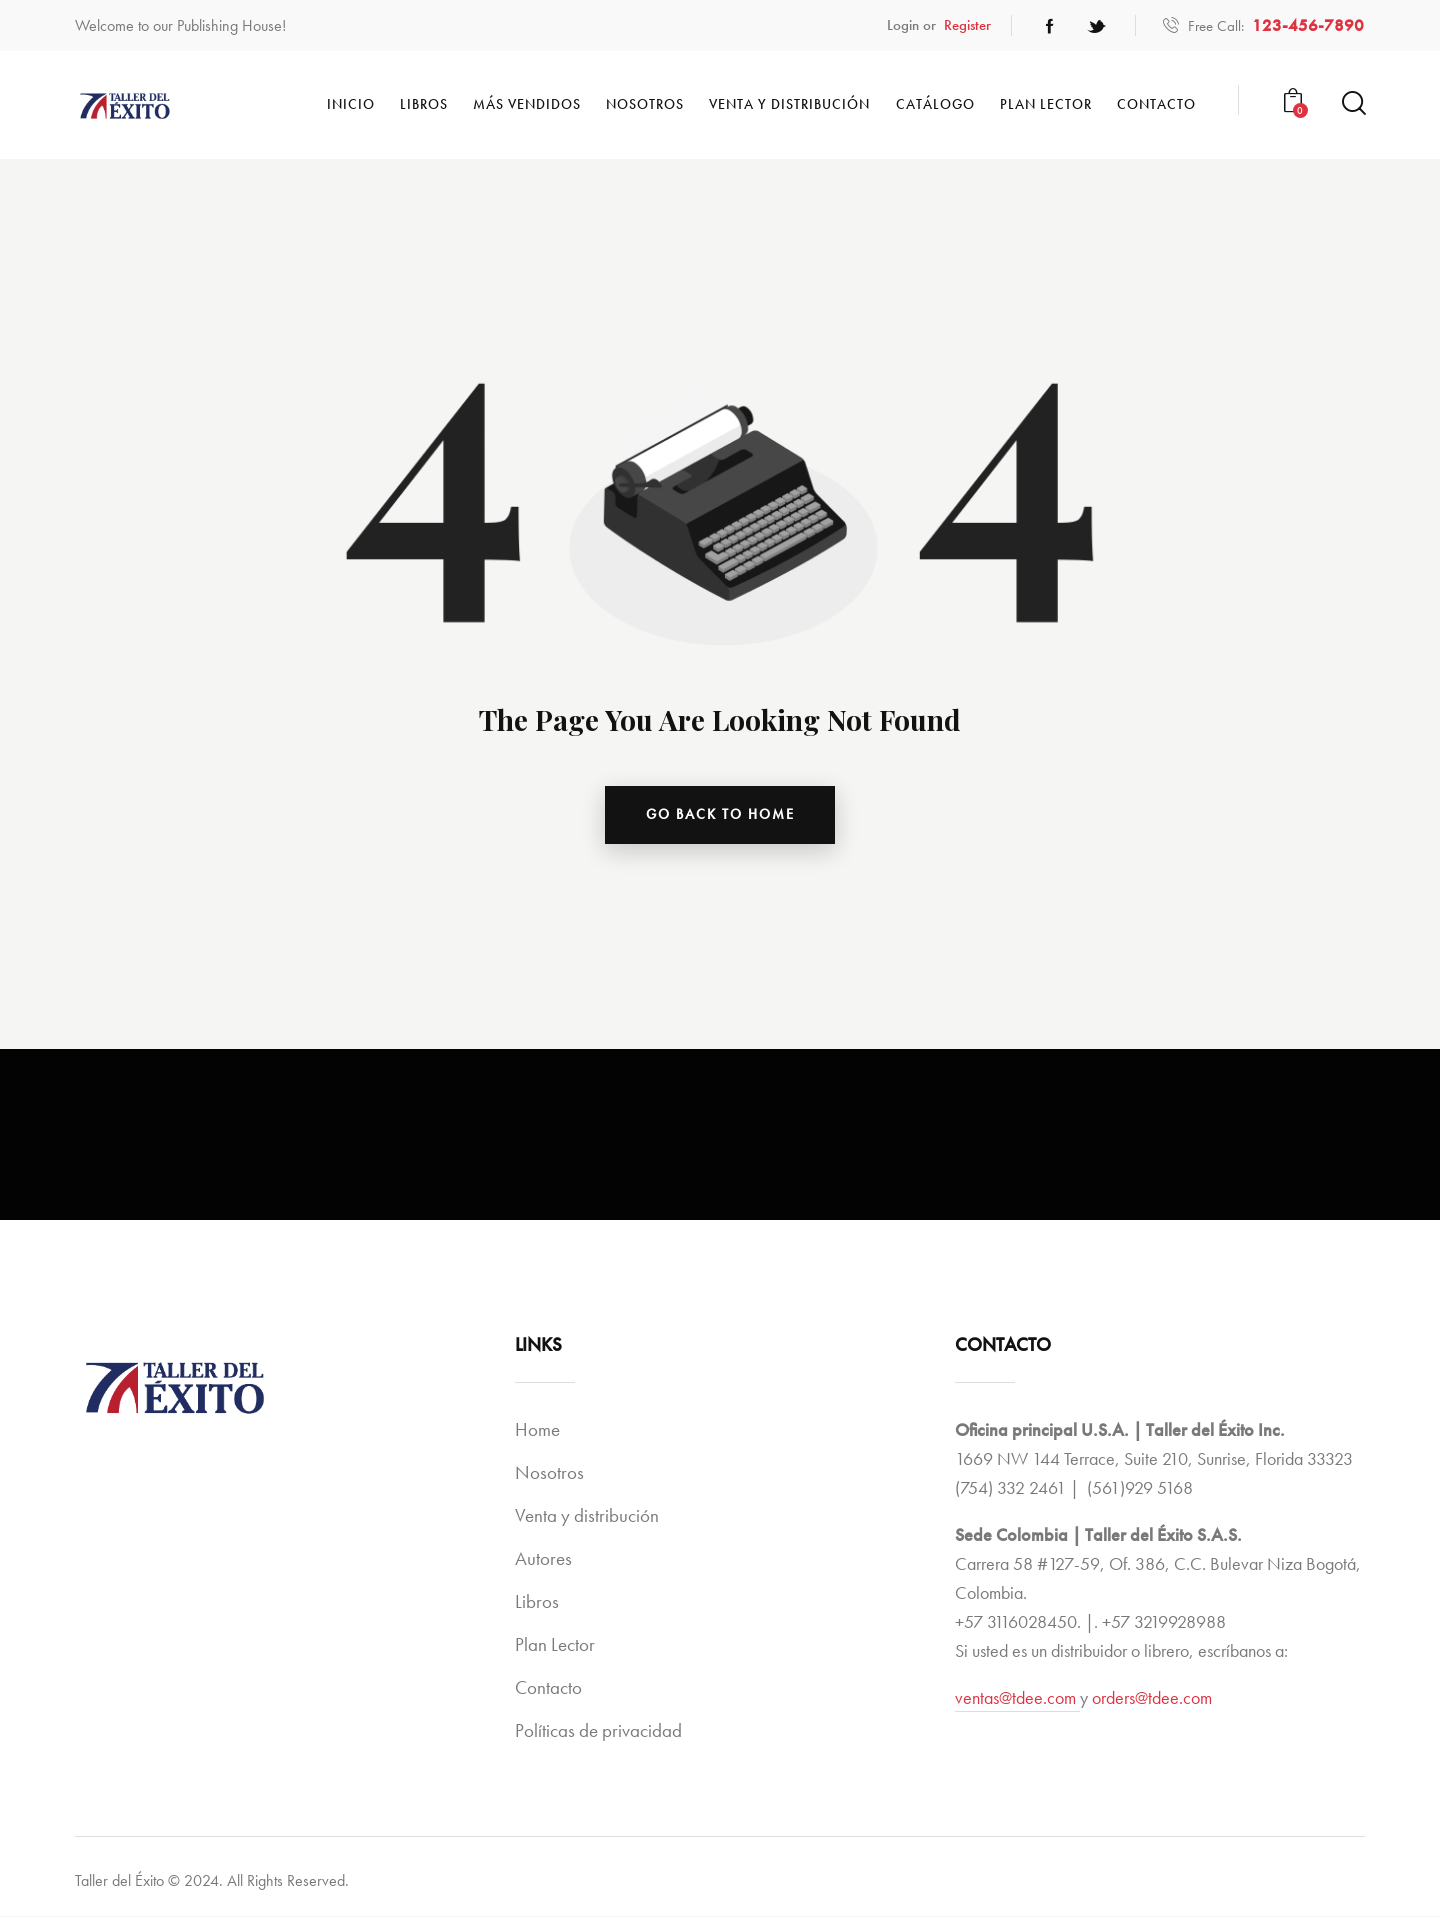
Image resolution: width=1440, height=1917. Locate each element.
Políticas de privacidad (598, 1731)
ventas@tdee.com (1017, 1698)
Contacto (548, 1688)
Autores (543, 1559)
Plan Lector (555, 1645)
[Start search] (1352, 103)
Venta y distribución (587, 1516)
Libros (537, 1602)
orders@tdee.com (1152, 1698)
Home (537, 1430)
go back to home (720, 815)
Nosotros (549, 1473)
